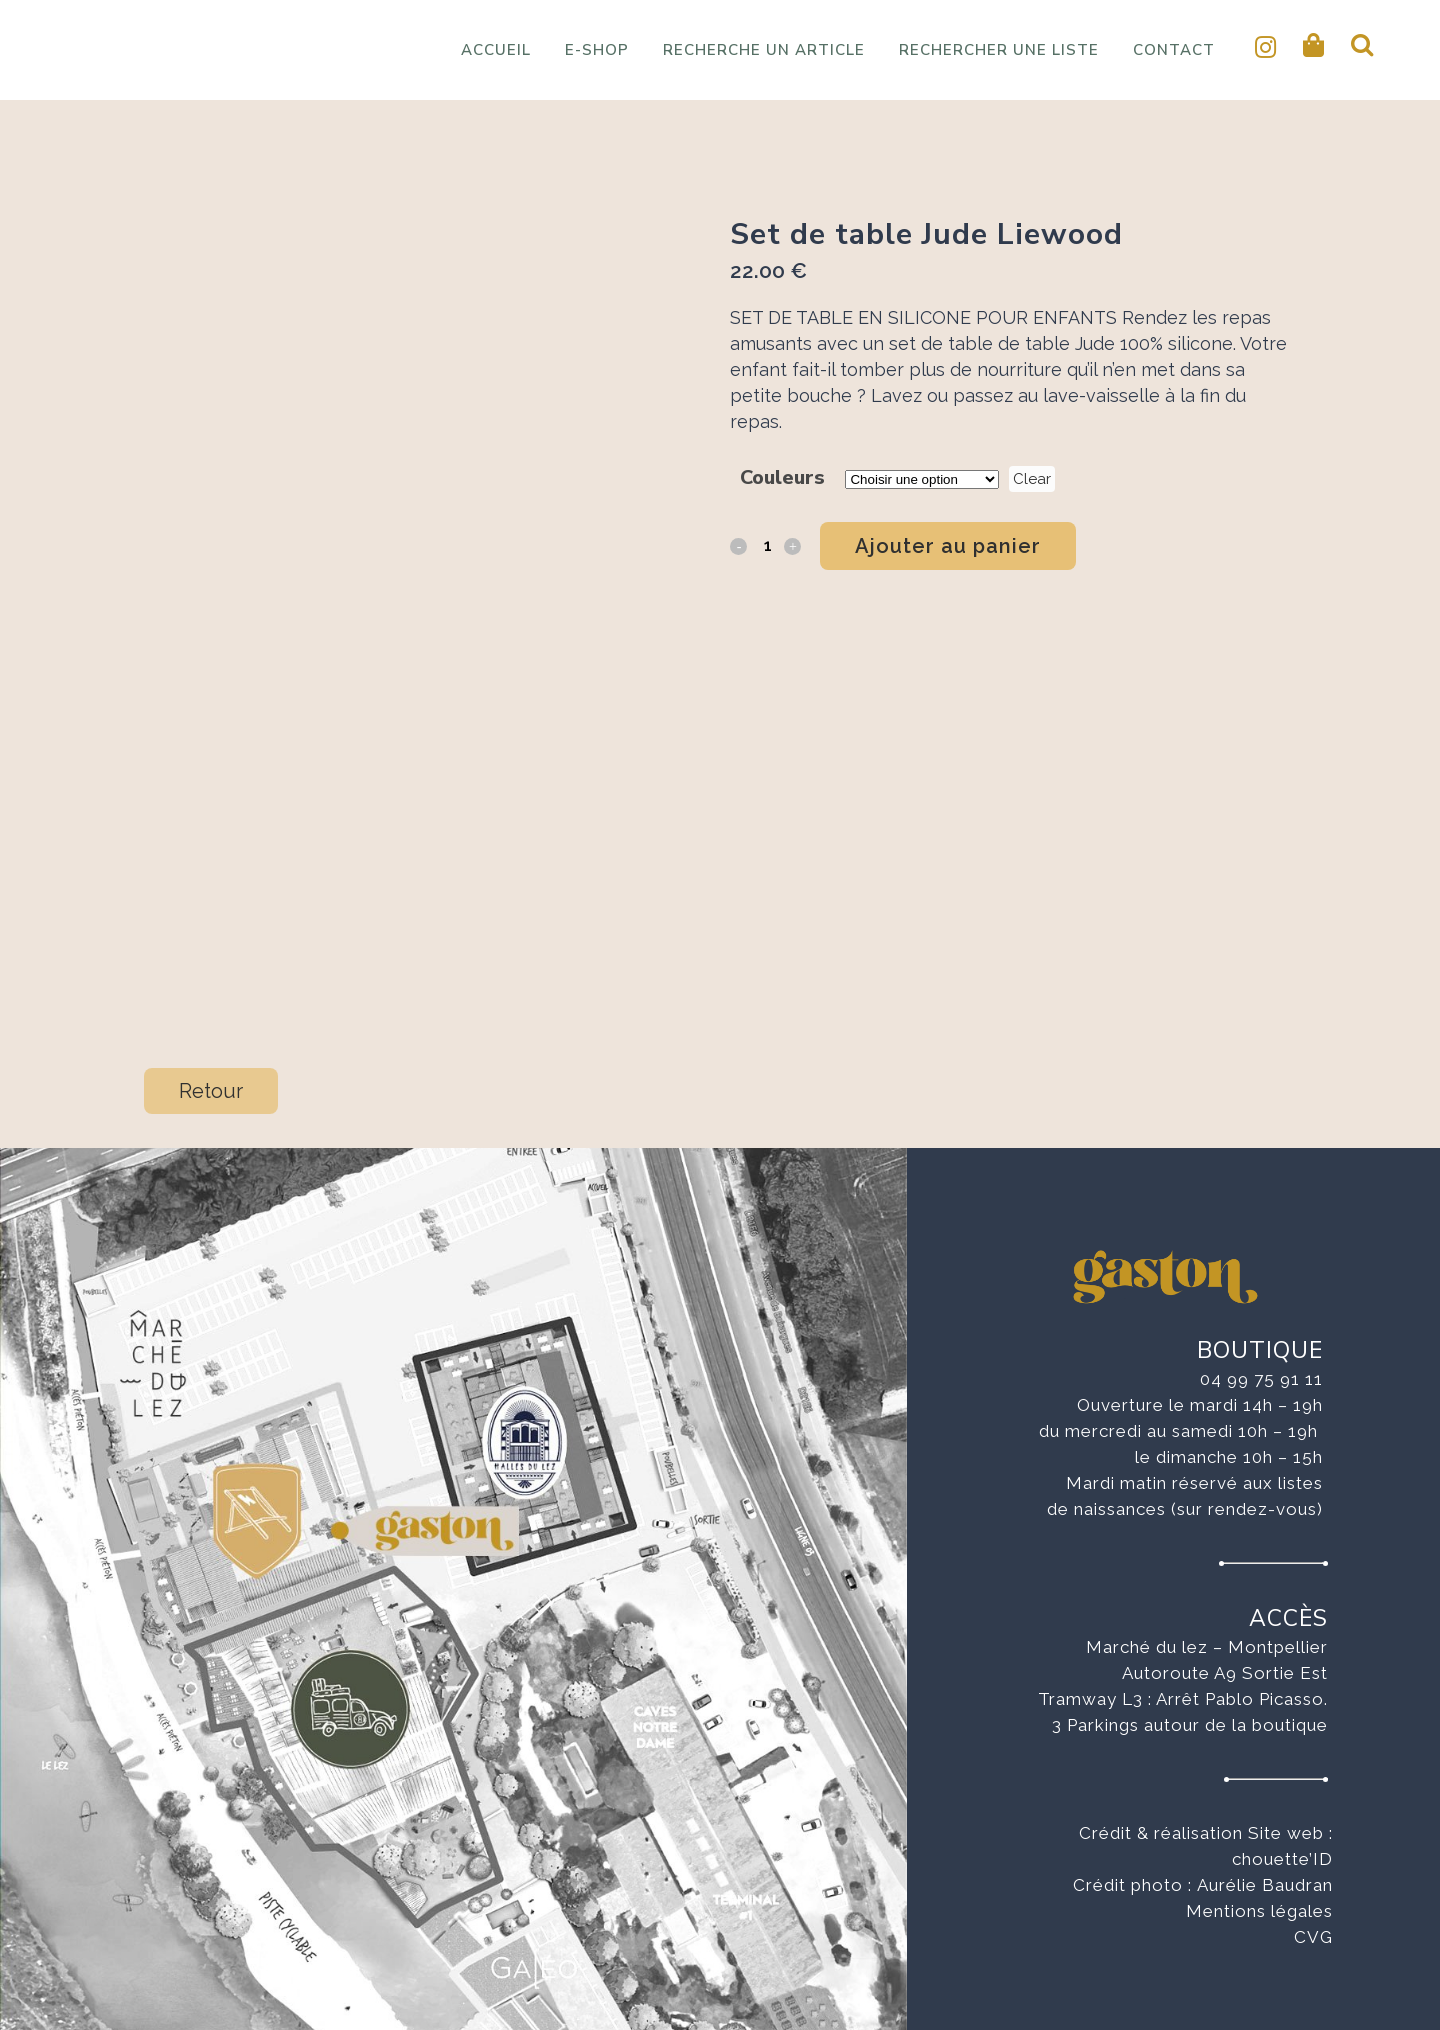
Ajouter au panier (948, 546)
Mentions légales (1259, 1911)
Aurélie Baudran (1265, 1885)
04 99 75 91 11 (1261, 1379)
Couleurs (782, 477)
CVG (1313, 1937)
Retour (211, 1091)
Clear (1032, 479)
